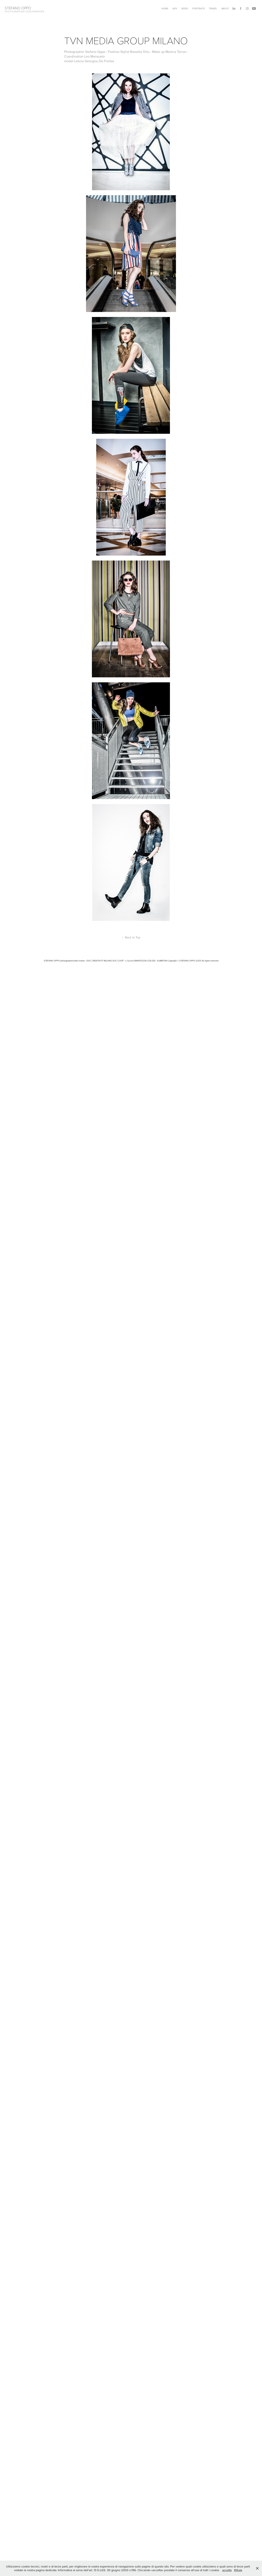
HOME (164, 8)
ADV (174, 8)
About (225, 8)
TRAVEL (213, 8)
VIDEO (184, 8)
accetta (227, 2570)
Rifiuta (238, 2570)
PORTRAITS (198, 8)
